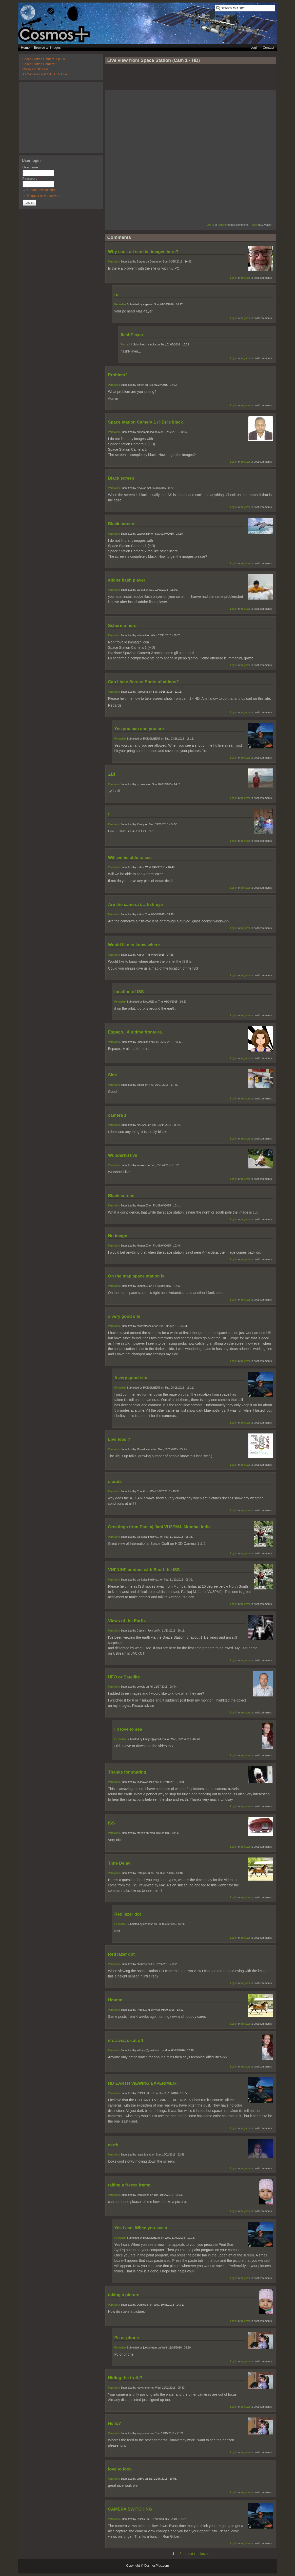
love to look (120, 2469)
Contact (268, 47)
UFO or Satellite (124, 1677)
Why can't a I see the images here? (143, 251)
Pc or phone (126, 2337)
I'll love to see (128, 1729)
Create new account (41, 190)
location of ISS (129, 991)
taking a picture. (124, 2294)
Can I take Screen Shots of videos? (143, 681)
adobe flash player (126, 580)
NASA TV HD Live (35, 69)
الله (111, 774)
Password (31, 178)
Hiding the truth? (125, 2377)
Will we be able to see (130, 857)
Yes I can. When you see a (140, 2227)
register (222, 224)
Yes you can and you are (139, 728)
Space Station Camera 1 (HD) (44, 59)
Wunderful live (122, 1155)
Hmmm (115, 1999)
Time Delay (119, 1863)
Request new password (43, 196)
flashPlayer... (134, 334)
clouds (115, 1481)
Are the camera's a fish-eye (135, 904)
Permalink (114, 261)
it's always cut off (125, 2040)
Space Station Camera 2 (40, 64)
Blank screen (121, 1195)
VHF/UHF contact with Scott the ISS (144, 1569)
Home (25, 47)
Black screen (121, 478)
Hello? (114, 2423)
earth (113, 2145)
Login (254, 47)
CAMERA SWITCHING (130, 2509)
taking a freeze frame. (130, 2185)
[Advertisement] (190, 79)
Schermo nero (122, 625)
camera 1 (117, 1115)
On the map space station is (136, 1276)
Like (254, 224)
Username (31, 167)
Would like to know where (134, 944)
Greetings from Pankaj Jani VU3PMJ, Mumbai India (159, 1526)
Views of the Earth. (127, 1620)
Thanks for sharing (127, 1772)
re (116, 294)
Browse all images (47, 47)
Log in (210, 224)
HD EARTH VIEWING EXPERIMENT (143, 2083)
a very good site (124, 1316)
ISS (111, 1823)
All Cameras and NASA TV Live (45, 74)
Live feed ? (119, 1439)
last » (204, 2554)
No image (117, 1235)
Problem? (118, 375)
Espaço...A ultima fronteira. (135, 1032)
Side (112, 1075)
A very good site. (131, 1377)
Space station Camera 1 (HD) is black (145, 422)
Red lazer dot (127, 1914)
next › (190, 2554)
